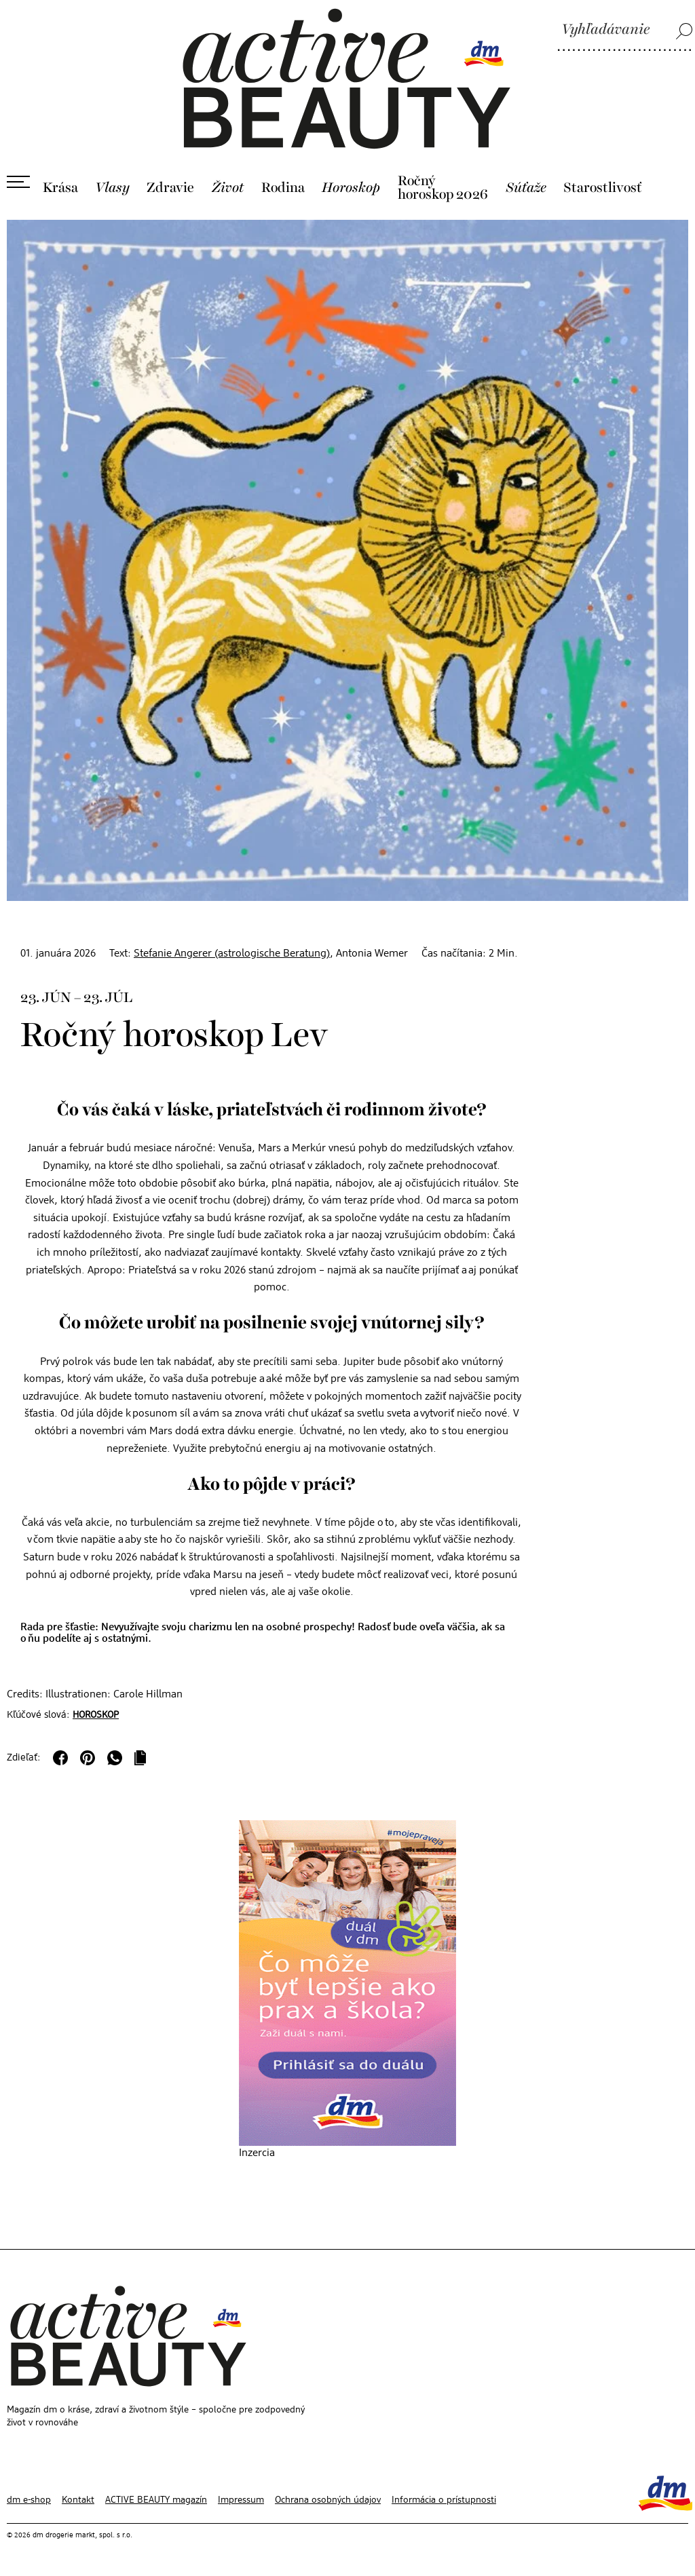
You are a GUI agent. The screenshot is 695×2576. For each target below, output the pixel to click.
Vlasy (112, 188)
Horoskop (351, 188)
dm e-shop (29, 2500)
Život (228, 188)
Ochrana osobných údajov (328, 2500)
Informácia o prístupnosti (444, 2500)
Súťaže (526, 188)
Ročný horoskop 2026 (443, 187)
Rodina (283, 188)
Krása (60, 188)
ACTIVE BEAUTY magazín (156, 2500)
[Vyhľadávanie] (625, 30)
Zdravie (170, 188)
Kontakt (78, 2500)
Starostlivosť (602, 188)
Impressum (241, 2500)
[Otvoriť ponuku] (18, 182)
